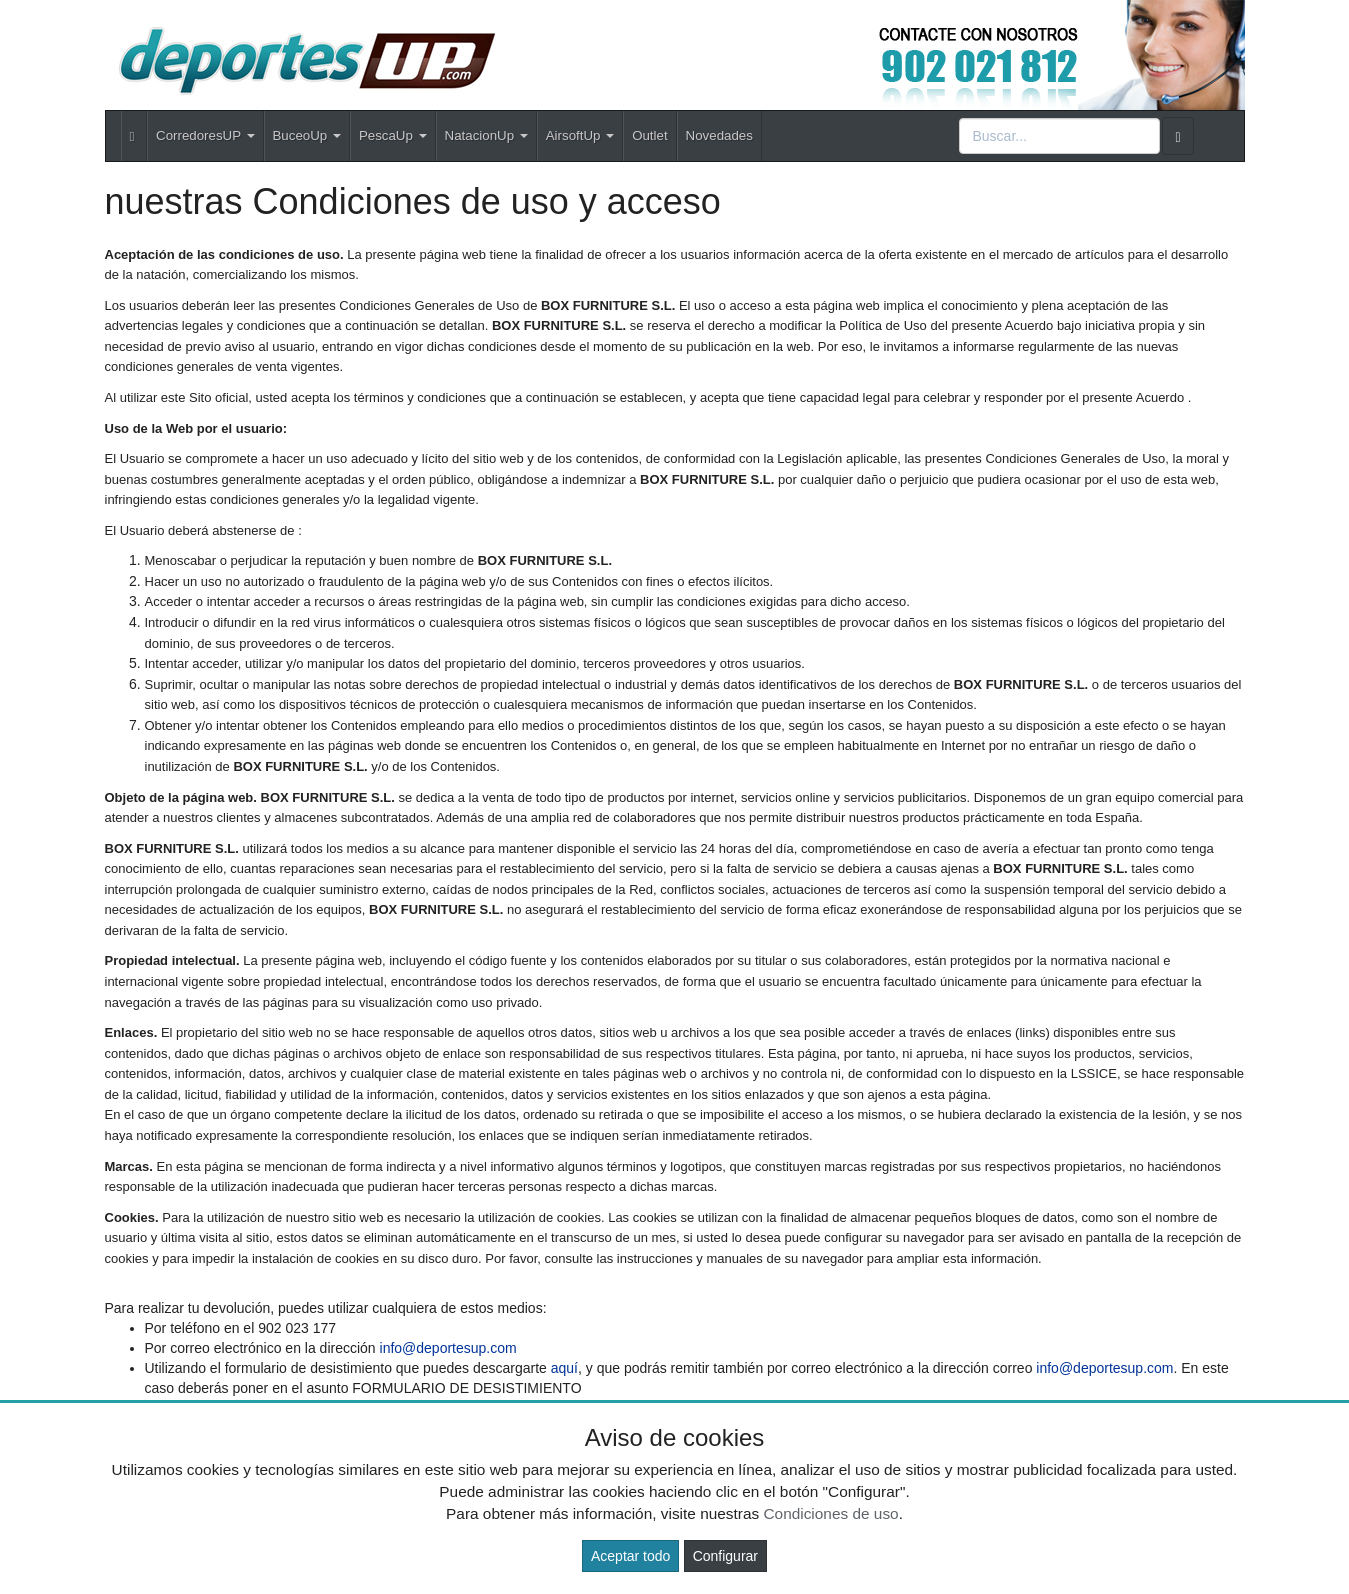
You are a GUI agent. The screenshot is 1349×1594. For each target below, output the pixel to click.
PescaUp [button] (393, 135)
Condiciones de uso (830, 1513)
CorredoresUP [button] (205, 135)
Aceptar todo (630, 1556)
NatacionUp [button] (486, 135)
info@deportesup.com (448, 1348)
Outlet (649, 135)
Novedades (719, 135)
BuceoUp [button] (307, 135)
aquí (564, 1368)
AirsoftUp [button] (580, 135)
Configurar (725, 1556)
